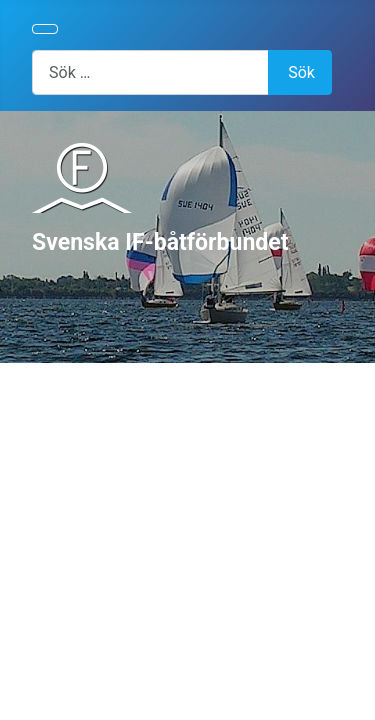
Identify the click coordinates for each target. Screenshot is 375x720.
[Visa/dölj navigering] (45, 29)
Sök (301, 72)
